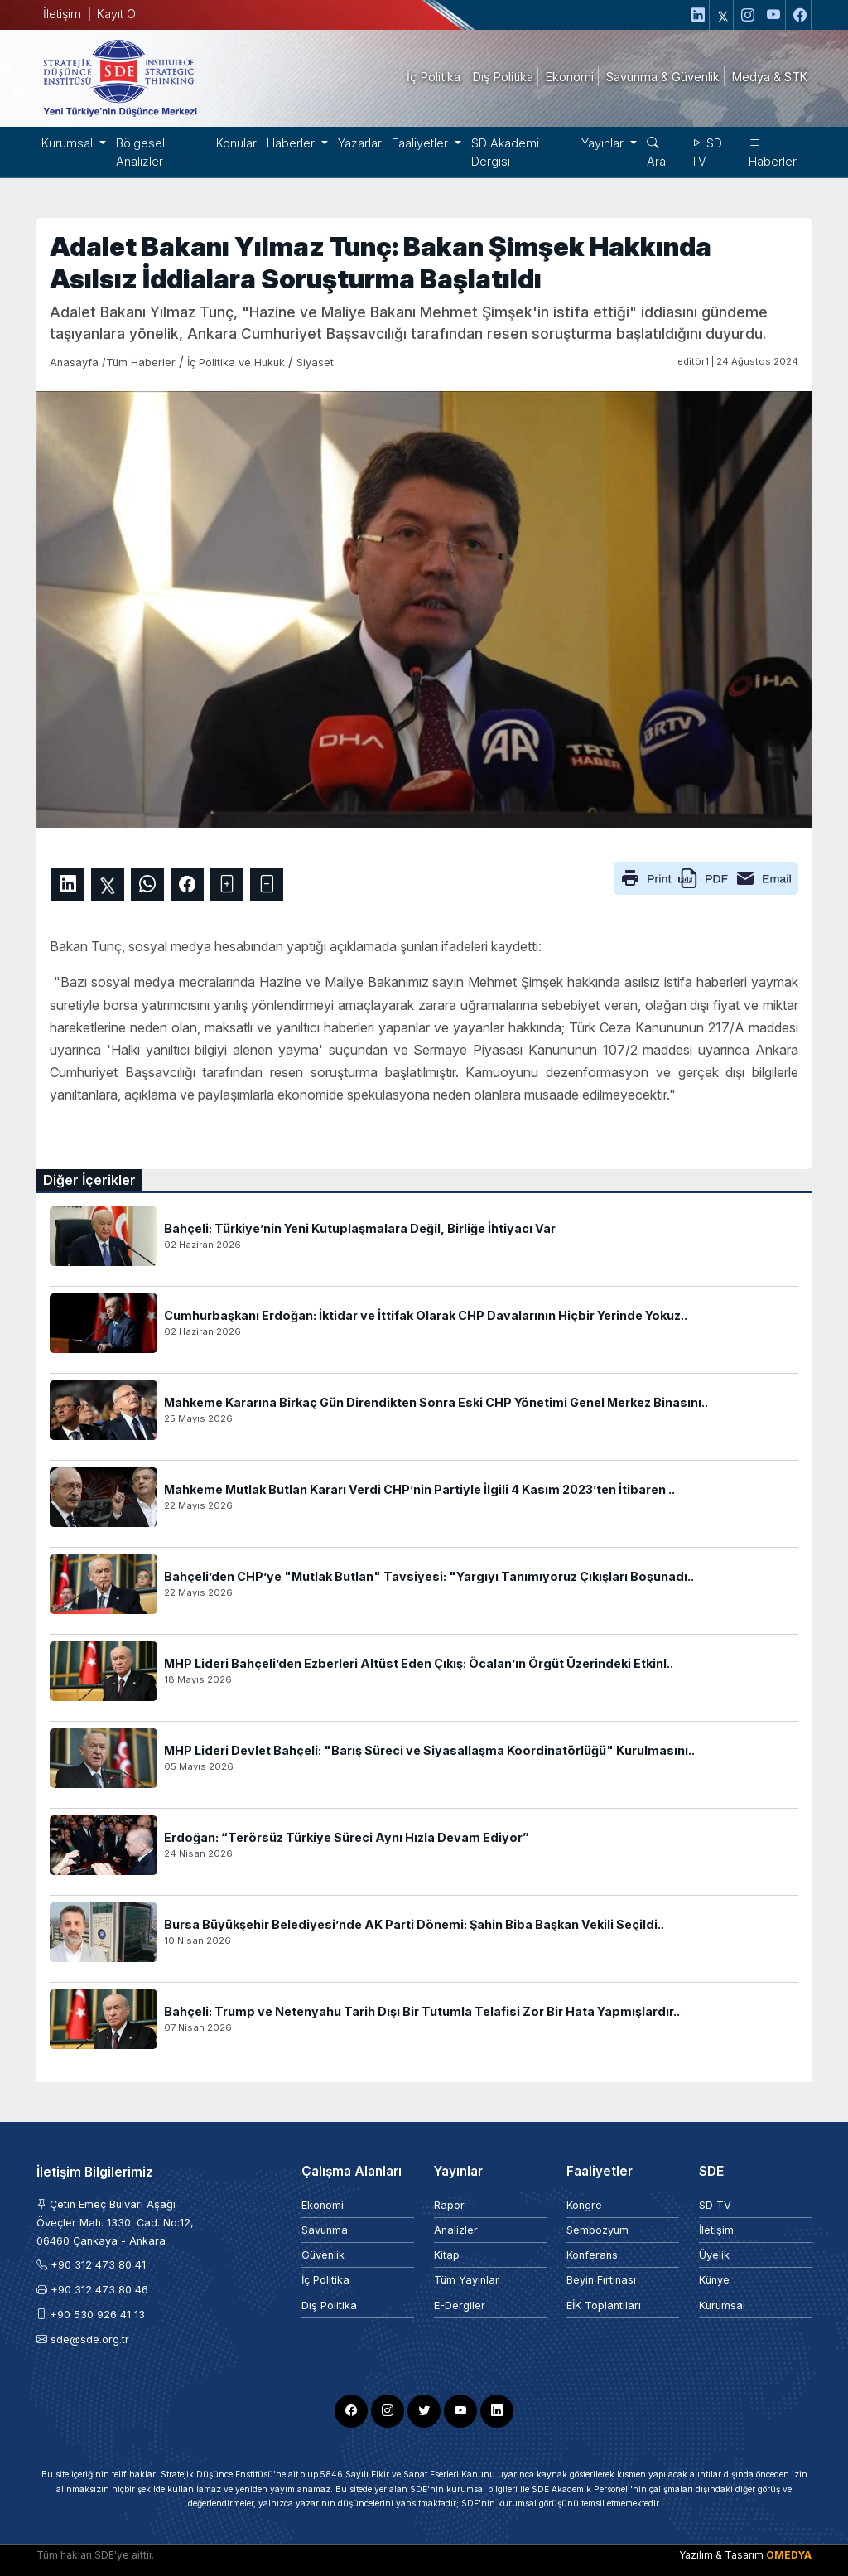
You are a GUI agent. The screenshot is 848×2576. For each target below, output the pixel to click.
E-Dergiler (459, 2305)
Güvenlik (322, 2255)
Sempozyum (597, 2230)
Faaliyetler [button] (421, 143)
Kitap (447, 2255)
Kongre (584, 2205)
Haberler (773, 152)
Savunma (324, 2230)
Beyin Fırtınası (601, 2280)
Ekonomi (322, 2205)
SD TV (706, 152)
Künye (714, 2280)
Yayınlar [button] (604, 143)
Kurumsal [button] (68, 143)
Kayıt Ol (117, 14)
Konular (236, 143)
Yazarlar (360, 143)
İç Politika (325, 2280)
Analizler (456, 2230)
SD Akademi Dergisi (505, 152)
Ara (656, 152)
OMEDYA (789, 2555)
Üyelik (714, 2255)
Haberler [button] (292, 143)
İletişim (62, 14)
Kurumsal (722, 2305)
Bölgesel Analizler (140, 152)
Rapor (449, 2205)
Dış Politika (329, 2305)
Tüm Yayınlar (466, 2280)
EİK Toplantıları (603, 2305)
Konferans (592, 2255)
